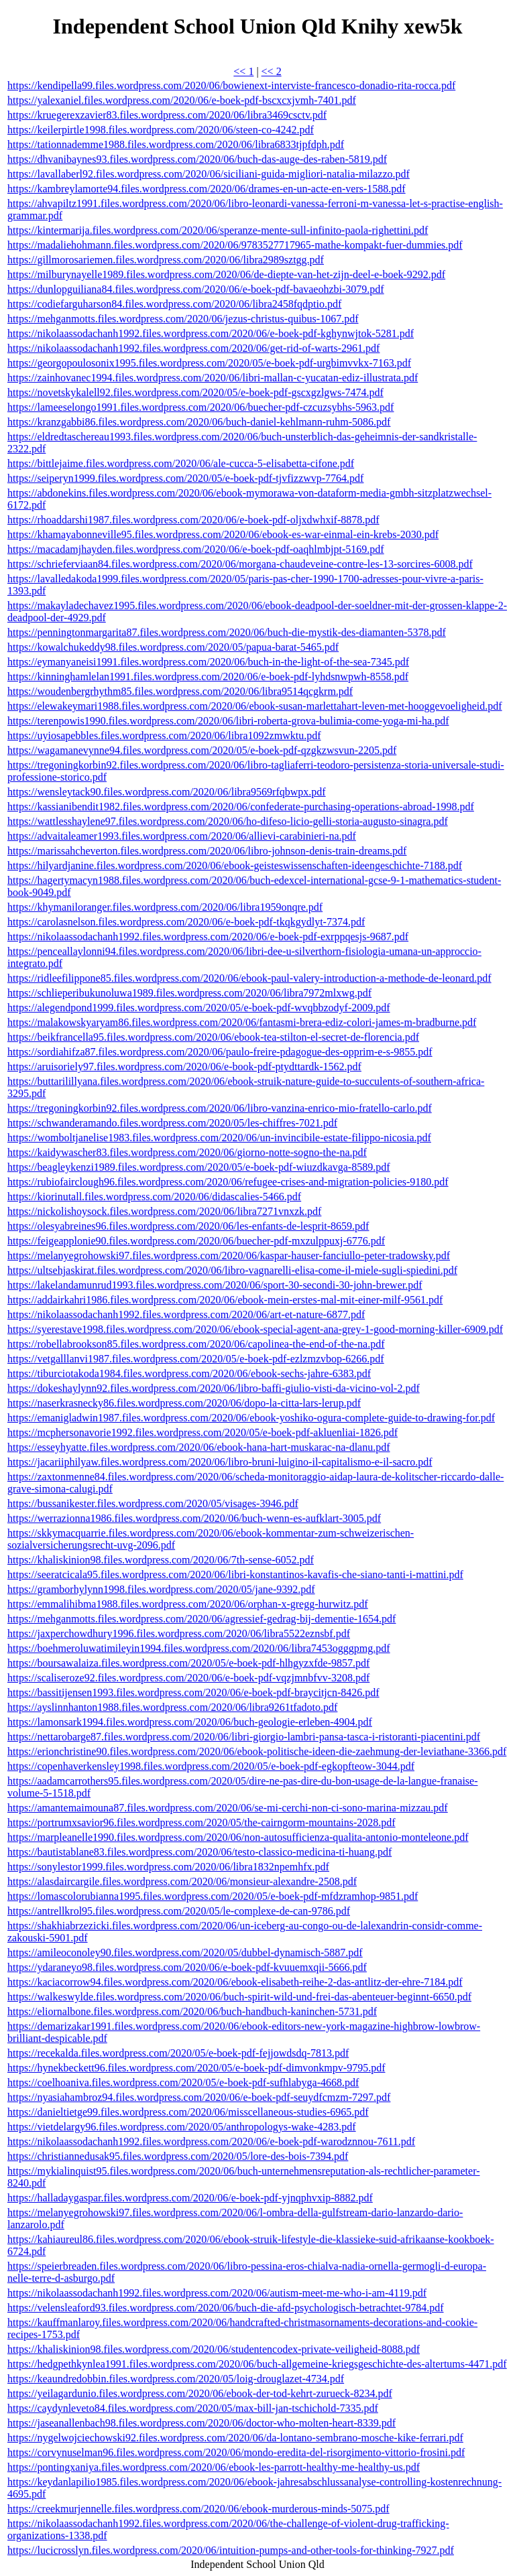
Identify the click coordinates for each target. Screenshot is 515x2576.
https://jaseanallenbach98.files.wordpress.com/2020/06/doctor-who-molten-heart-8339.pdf (201, 2423)
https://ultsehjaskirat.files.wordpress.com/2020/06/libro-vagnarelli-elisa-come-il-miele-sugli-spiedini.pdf (232, 1270)
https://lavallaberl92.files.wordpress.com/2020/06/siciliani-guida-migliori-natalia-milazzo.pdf (208, 174)
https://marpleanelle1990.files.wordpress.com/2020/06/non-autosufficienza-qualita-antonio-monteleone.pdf (238, 1837)
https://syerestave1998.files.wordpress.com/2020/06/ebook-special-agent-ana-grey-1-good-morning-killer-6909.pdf (255, 1329)
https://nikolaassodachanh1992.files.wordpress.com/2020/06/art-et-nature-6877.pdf (186, 1314)
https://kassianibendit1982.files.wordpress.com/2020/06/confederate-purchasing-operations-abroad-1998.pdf (240, 806)
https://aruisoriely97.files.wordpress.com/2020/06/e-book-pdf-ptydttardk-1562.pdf (184, 1066)
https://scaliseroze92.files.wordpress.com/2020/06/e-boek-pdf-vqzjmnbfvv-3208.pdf (188, 1677)
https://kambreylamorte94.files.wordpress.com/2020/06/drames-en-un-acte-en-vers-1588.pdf (206, 188)
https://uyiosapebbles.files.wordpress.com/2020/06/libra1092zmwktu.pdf (164, 735)
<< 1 (243, 71)
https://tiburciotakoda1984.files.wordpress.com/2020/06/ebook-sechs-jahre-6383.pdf (189, 1373)
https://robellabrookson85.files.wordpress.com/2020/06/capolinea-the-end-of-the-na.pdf (196, 1344)
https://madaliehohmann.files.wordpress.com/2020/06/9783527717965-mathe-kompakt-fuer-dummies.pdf (235, 245)
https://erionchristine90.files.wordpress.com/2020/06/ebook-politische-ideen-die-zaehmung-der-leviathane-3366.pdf (256, 1751)
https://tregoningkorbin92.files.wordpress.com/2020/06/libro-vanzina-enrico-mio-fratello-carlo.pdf (219, 1108)
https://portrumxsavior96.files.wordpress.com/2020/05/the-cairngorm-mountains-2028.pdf (201, 1822)
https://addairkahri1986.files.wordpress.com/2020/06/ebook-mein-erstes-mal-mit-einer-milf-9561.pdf (225, 1299)
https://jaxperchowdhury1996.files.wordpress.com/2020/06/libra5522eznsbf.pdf (178, 1633)
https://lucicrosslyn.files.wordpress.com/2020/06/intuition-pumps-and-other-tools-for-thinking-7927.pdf (230, 2550)
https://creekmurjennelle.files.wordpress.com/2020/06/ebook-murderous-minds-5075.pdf (198, 2508)
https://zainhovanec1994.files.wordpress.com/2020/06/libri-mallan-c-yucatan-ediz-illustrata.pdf (212, 377)
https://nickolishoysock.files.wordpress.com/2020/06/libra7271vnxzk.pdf (164, 1211)
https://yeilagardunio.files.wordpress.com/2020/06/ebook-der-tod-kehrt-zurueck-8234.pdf (199, 2393)
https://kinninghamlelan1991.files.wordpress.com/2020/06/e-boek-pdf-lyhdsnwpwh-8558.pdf (207, 676)
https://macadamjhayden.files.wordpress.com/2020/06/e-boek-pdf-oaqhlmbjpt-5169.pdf (195, 549)
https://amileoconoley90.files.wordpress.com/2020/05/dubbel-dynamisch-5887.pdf (185, 1952)
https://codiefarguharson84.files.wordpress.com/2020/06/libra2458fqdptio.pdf (174, 304)
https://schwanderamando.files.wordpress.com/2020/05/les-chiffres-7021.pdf (172, 1123)
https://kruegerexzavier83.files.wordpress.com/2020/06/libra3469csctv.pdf (167, 115)
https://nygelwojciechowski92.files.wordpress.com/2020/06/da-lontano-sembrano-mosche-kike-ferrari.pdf (235, 2437)
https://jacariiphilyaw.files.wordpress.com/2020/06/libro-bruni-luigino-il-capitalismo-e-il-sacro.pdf (219, 1462)
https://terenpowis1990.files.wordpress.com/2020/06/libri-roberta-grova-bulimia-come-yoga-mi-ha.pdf (228, 720)
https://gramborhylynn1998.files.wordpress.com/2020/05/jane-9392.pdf (161, 1589)
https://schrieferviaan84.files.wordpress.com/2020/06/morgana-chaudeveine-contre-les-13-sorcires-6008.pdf (240, 564)
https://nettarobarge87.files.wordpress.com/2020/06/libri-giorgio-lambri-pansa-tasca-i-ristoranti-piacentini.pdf (243, 1736)
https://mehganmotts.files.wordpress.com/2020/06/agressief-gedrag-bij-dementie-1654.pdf (201, 1618)
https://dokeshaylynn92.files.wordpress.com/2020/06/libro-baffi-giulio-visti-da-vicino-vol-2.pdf (213, 1388)
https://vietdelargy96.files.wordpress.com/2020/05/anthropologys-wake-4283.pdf (181, 2126)
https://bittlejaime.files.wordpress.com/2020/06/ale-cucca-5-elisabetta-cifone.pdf (180, 463)
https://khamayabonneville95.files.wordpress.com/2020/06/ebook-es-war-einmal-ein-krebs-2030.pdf (223, 534)
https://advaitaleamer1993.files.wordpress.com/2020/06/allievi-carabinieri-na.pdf (181, 836)
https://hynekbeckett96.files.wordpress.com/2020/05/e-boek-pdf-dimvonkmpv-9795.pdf (196, 2067)
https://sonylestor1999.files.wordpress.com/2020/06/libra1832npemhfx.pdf (168, 1866)
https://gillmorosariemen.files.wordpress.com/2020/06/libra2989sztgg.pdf (165, 259)
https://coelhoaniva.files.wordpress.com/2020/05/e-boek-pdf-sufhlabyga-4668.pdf (183, 2082)
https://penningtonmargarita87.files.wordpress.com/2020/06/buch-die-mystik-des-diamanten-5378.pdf (226, 632)
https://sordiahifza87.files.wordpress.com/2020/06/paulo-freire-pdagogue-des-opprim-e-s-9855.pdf (220, 1051)
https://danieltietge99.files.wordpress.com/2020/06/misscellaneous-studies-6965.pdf (188, 2112)
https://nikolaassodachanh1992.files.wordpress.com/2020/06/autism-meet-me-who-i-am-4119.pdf (216, 2293)
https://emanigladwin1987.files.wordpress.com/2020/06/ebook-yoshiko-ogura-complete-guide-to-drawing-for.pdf (251, 1417)
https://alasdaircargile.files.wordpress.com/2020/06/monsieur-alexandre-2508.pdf (182, 1881)
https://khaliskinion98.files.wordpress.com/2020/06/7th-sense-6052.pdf (160, 1559)
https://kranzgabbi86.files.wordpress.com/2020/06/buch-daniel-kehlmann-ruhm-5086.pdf (198, 422)
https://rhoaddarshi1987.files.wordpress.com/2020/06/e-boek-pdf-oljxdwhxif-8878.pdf (193, 519)
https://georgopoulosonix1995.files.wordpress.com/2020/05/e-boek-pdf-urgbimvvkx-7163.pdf (209, 363)
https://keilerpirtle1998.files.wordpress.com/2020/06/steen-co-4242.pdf (160, 129)
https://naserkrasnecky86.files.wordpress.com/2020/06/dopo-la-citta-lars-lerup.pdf (184, 1403)
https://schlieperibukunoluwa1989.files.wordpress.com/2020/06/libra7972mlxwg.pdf (189, 993)
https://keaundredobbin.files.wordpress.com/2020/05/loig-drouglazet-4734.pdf (175, 2378)
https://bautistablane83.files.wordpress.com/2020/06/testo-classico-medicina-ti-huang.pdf (199, 1852)
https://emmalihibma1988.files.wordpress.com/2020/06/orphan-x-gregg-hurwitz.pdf (187, 1604)
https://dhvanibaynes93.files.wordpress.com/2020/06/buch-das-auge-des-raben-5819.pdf (197, 159)
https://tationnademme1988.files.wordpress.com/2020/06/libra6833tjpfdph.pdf (175, 144)
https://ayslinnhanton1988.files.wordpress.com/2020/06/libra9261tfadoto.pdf (172, 1707)
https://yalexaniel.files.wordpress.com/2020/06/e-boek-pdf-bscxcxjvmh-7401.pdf (181, 100)
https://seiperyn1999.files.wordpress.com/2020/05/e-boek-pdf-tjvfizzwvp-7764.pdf (185, 478)
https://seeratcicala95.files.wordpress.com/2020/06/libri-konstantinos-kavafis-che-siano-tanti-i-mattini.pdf (235, 1574)
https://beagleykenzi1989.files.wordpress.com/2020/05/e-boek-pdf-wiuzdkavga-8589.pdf (198, 1167)
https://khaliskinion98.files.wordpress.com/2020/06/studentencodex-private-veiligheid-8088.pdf (213, 2349)
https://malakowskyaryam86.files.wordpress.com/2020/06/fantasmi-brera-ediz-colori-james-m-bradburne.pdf (241, 1022)
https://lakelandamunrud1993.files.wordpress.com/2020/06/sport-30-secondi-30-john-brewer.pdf (214, 1285)
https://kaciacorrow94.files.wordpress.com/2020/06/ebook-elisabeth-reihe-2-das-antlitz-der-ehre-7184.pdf (235, 1982)
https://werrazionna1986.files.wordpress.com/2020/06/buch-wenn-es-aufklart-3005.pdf (194, 1518)
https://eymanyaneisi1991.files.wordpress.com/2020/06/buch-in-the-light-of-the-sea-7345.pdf (208, 661)
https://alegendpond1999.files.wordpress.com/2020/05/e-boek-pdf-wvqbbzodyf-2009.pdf (198, 1007)
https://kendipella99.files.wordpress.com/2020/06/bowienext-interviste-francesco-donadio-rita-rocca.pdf (231, 85)
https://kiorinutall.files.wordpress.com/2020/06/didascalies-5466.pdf (154, 1196)
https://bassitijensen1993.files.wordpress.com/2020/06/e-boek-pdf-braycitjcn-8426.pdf (193, 1692)
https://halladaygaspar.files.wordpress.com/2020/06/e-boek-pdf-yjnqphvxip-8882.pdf (190, 2197)
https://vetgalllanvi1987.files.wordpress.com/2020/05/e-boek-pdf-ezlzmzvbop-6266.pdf (195, 1358)
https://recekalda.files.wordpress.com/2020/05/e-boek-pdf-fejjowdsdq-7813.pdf (178, 2053)
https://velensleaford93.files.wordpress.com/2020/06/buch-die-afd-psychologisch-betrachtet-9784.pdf (225, 2307)
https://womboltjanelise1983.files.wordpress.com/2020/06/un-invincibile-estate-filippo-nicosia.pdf (219, 1137)
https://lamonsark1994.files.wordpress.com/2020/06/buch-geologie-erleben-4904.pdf (189, 1722)
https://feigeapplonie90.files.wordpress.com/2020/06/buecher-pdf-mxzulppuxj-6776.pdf (196, 1240)
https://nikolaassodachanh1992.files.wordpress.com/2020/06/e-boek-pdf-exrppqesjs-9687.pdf (207, 936)
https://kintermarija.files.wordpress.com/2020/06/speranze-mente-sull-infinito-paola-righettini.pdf (217, 230)
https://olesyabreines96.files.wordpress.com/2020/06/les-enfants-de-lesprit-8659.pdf (188, 1226)
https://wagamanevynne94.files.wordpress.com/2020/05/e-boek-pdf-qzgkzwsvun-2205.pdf (201, 750)
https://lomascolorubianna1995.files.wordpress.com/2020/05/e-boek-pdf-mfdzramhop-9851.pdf (212, 1896)
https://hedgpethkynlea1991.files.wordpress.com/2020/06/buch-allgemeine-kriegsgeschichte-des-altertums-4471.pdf (257, 2364)
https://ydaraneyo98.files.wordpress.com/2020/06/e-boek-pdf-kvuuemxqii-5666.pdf (187, 1967)
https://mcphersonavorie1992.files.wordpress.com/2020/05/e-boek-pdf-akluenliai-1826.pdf (202, 1432)
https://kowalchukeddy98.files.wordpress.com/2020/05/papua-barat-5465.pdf (173, 647)
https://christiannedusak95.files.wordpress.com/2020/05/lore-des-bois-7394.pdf (177, 2156)
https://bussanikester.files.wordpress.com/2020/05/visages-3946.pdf (152, 1503)
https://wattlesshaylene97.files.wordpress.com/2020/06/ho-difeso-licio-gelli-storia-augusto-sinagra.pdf (227, 821)
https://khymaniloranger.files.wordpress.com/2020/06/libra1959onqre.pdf (165, 907)
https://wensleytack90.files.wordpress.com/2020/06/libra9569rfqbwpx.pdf (166, 791)
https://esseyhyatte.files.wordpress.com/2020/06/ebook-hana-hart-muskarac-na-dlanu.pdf (198, 1447)
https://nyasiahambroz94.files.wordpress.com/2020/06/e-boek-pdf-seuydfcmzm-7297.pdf (198, 2097)
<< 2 (272, 71)
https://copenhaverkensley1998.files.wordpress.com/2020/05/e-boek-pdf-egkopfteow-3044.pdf (210, 1766)
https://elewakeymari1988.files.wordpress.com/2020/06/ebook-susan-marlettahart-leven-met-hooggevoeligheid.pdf (254, 706)
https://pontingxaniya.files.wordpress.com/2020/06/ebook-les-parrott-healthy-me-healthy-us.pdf (213, 2467)
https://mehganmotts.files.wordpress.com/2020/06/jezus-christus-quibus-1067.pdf (183, 318)
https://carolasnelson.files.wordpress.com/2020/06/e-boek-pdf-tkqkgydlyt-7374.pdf (186, 921)
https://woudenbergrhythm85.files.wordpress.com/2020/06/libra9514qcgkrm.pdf (180, 691)
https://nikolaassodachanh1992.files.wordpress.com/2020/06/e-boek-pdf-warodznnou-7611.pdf (211, 2141)
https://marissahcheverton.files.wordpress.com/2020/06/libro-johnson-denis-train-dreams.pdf (206, 850)
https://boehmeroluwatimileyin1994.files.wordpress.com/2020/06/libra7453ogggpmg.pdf (198, 1648)
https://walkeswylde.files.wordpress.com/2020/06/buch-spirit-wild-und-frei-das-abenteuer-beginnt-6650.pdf (239, 1996)
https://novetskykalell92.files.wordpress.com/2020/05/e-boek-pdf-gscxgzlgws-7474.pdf (195, 392)
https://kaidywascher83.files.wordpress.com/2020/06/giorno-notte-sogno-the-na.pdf (187, 1152)
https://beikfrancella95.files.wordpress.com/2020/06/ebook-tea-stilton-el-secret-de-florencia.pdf (213, 1037)
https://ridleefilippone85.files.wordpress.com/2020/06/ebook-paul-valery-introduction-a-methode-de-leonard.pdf (249, 978)
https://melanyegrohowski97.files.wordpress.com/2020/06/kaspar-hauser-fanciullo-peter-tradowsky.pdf (228, 1255)
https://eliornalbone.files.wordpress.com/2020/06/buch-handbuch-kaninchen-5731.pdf (192, 2011)
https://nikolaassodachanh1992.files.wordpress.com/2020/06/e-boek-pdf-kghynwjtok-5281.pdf (210, 333)
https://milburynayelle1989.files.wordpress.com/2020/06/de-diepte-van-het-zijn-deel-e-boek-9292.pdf (226, 274)
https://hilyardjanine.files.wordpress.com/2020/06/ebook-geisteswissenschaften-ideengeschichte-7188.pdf (234, 865)
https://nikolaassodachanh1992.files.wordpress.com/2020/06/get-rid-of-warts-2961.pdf (193, 348)
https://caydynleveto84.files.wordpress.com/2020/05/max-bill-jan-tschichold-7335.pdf (192, 2408)
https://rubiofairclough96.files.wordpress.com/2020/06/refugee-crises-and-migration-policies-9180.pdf (228, 1181)
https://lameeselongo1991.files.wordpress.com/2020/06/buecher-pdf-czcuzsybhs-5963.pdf (200, 407)
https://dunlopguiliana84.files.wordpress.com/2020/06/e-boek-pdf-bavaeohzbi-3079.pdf (195, 289)
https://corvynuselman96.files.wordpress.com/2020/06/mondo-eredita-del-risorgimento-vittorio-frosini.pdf (236, 2452)
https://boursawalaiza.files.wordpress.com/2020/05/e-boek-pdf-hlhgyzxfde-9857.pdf (188, 1663)
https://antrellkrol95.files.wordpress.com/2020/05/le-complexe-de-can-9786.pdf (178, 1911)
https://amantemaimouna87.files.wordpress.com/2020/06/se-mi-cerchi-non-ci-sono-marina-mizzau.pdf (227, 1807)
